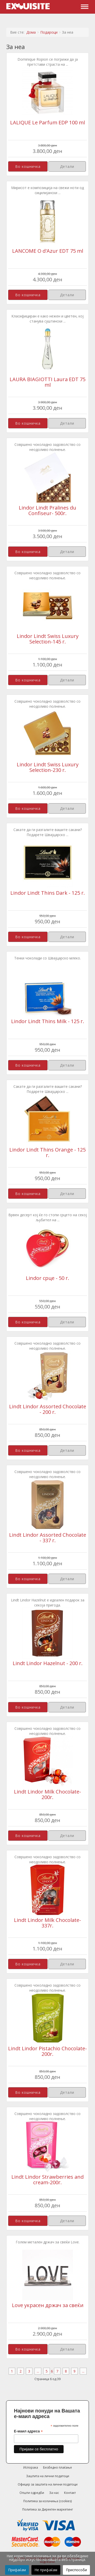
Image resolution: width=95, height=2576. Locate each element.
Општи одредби (32, 2492)
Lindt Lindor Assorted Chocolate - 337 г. (47, 1537)
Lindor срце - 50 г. (47, 1278)
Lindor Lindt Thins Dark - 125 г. (47, 892)
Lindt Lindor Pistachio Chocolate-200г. (47, 2051)
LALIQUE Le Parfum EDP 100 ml (47, 122)
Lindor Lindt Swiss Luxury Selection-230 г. (48, 767)
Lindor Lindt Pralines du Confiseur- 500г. (47, 510)
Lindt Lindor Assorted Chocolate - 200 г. (47, 1409)
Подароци (49, 32)
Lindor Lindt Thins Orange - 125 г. (47, 1152)
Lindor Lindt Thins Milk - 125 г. (47, 1021)
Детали (67, 166)
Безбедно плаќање (57, 2467)
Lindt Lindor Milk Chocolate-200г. (47, 1794)
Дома (31, 32)
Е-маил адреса (28, 2431)
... (38, 2371)
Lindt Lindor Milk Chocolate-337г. (47, 1923)
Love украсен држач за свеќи (47, 2305)
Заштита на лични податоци (47, 2476)
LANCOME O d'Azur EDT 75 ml (47, 250)
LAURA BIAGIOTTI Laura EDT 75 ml (47, 382)
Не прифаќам (45, 2569)
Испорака (30, 2467)
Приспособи (76, 2569)
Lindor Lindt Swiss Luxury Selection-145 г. (48, 639)
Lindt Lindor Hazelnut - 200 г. (48, 1663)
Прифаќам (17, 2569)
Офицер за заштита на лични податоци (48, 2484)
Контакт (70, 2492)
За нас (54, 2492)
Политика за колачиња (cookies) (47, 2501)
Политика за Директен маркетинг (47, 2509)
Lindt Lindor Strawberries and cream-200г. (47, 2179)
